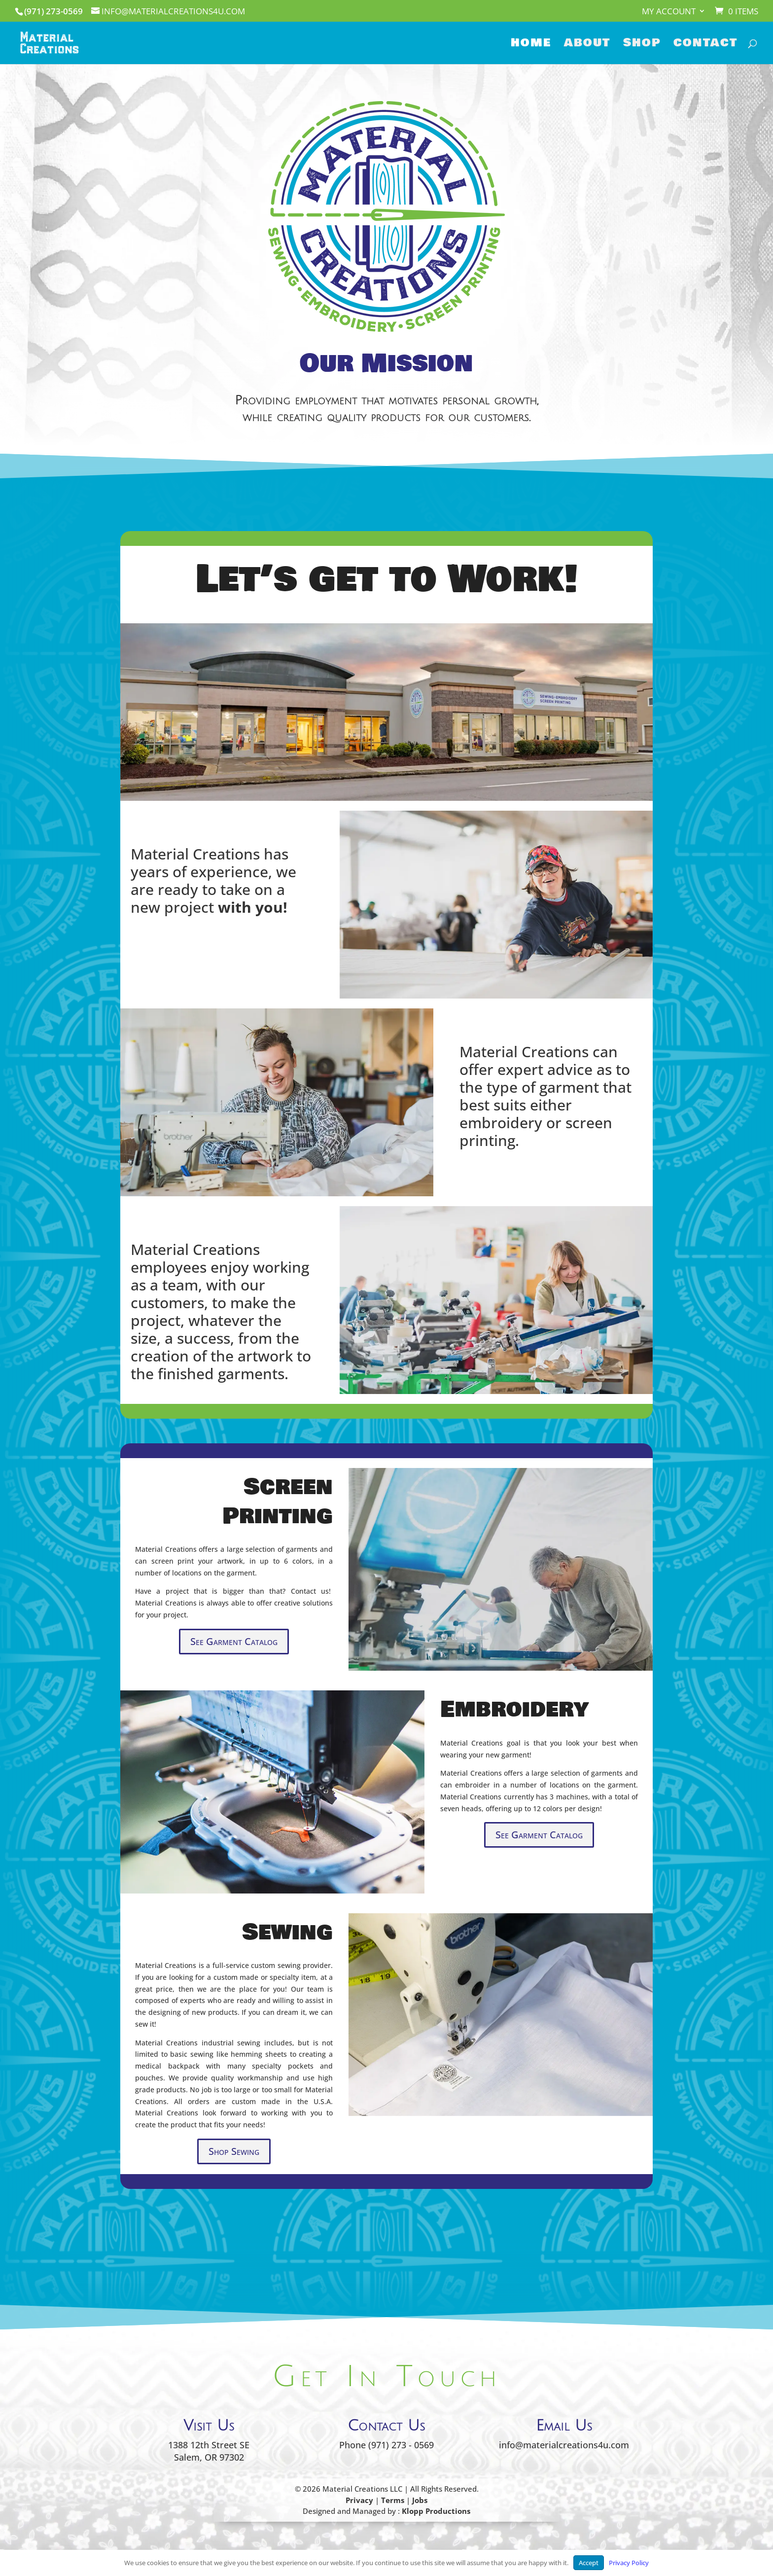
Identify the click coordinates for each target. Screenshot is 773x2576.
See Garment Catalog (234, 1641)
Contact (705, 45)
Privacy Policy (629, 2562)
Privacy (359, 2500)
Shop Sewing (234, 2151)
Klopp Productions (436, 2511)
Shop (642, 45)
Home (531, 45)
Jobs (419, 2500)
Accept (588, 2562)
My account (669, 12)
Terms (392, 2500)
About (587, 45)
